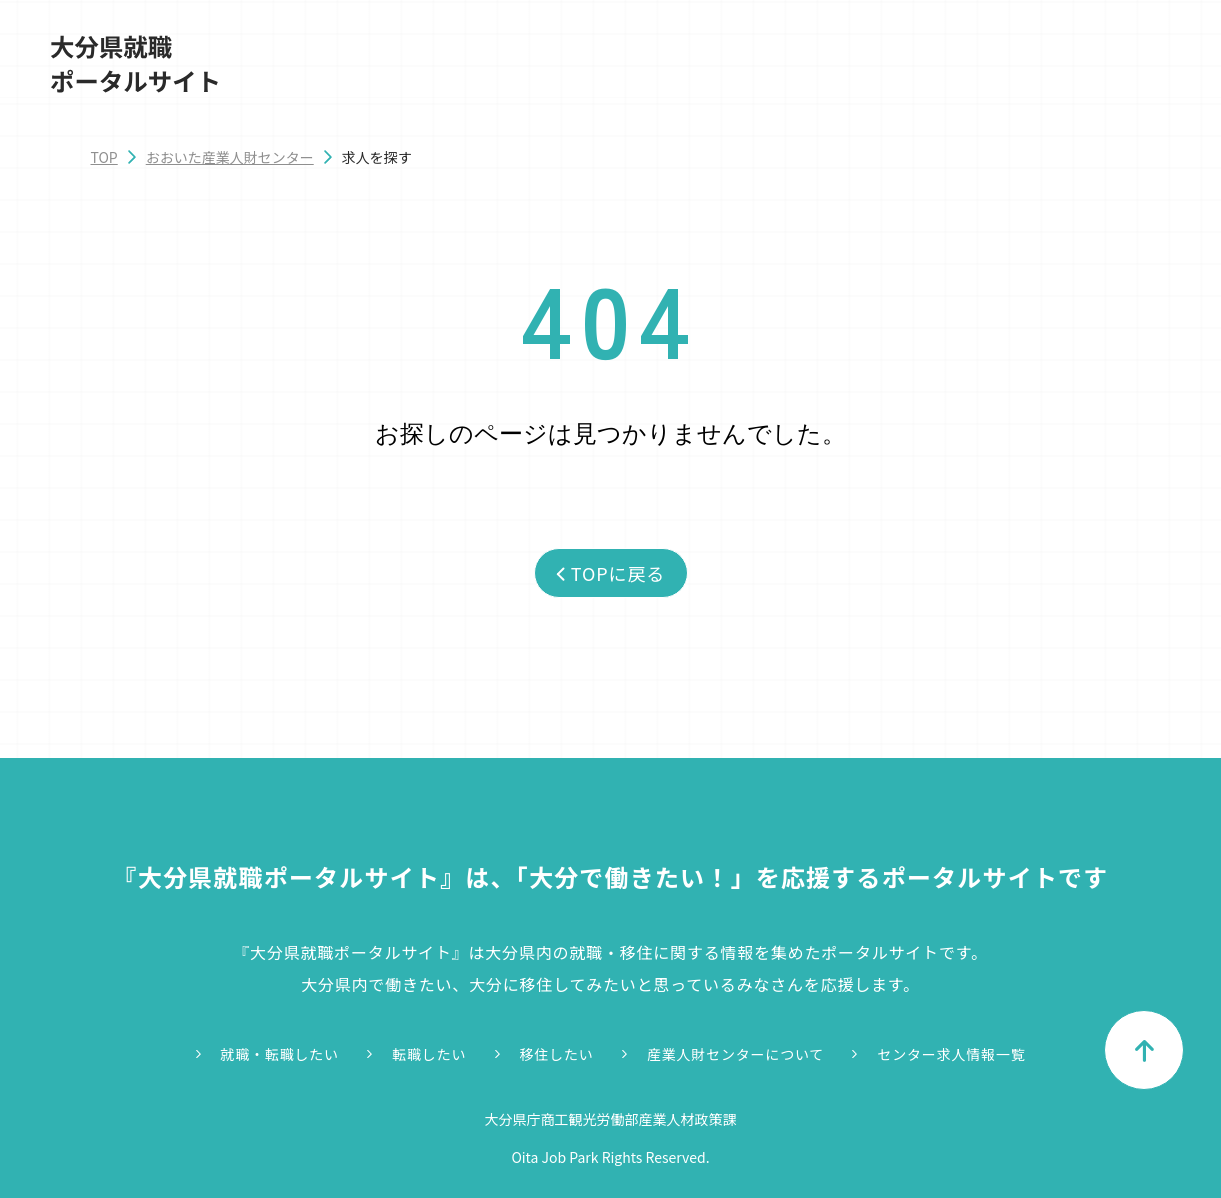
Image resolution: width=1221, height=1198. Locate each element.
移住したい (557, 1054)
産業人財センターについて (735, 1054)
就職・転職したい (280, 1054)
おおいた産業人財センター (230, 157)
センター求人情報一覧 (951, 1054)
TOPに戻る (610, 573)
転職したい (429, 1054)
